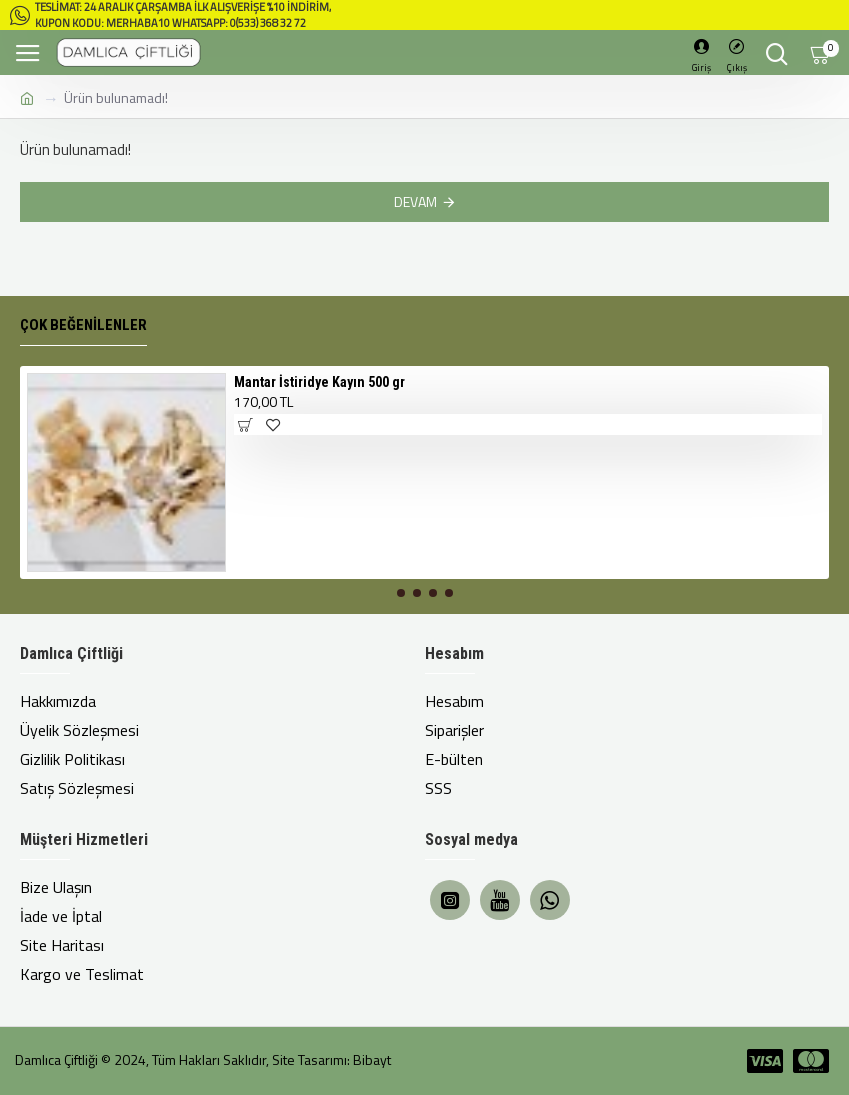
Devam (415, 201)
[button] (401, 593)
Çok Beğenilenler (83, 325)
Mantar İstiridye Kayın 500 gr (319, 382)
